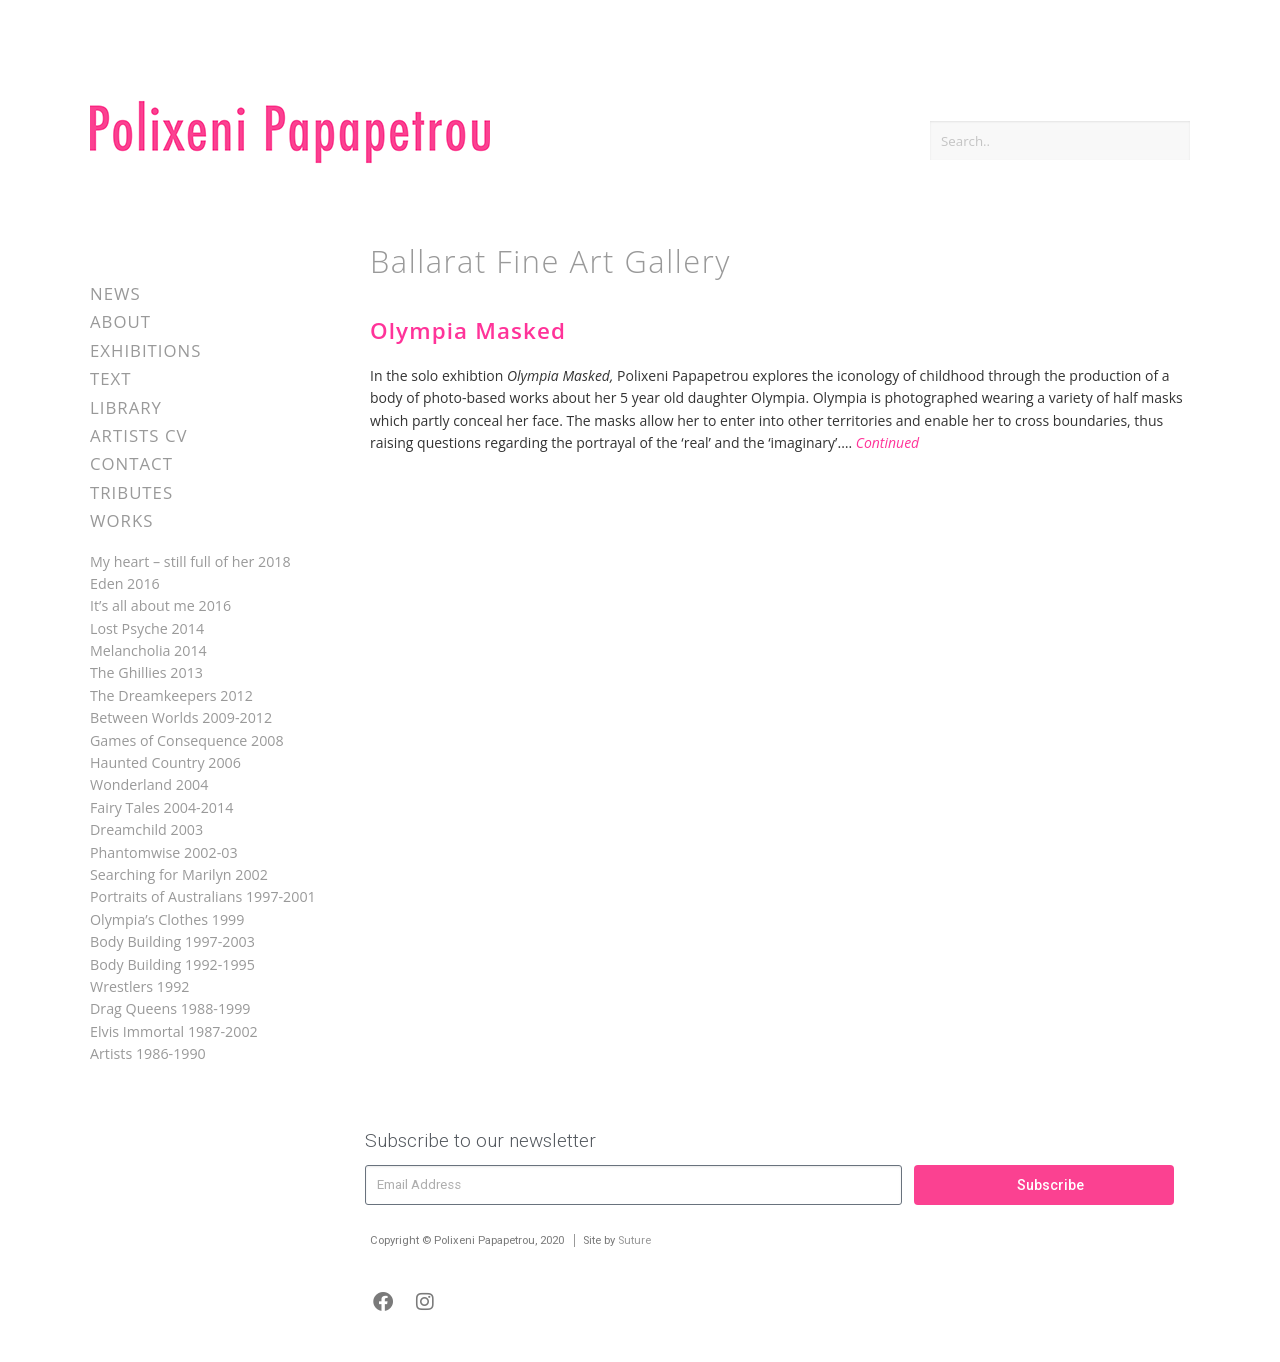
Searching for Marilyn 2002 (179, 874)
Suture (634, 1240)
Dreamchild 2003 (146, 829)
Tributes (131, 492)
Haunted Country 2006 (165, 762)
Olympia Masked (468, 330)
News (115, 293)
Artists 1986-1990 (148, 1053)
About (120, 321)
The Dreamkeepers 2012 (171, 695)
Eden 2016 (125, 583)
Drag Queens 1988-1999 (170, 1008)
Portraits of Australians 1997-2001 (203, 896)
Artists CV (138, 435)
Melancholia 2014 (148, 650)
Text (111, 378)
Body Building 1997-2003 (172, 941)
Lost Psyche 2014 (147, 628)
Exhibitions (145, 350)
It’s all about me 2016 (160, 605)
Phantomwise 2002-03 (164, 852)
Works (121, 520)
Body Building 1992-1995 (172, 964)
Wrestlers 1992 (139, 986)
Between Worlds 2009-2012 (181, 717)
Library (126, 407)
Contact (131, 463)
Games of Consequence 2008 (187, 740)
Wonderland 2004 (149, 784)
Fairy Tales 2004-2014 (161, 807)
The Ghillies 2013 (146, 672)
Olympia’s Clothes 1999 (167, 919)
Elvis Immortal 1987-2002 (174, 1031)
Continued (888, 442)
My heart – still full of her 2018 (190, 561)
